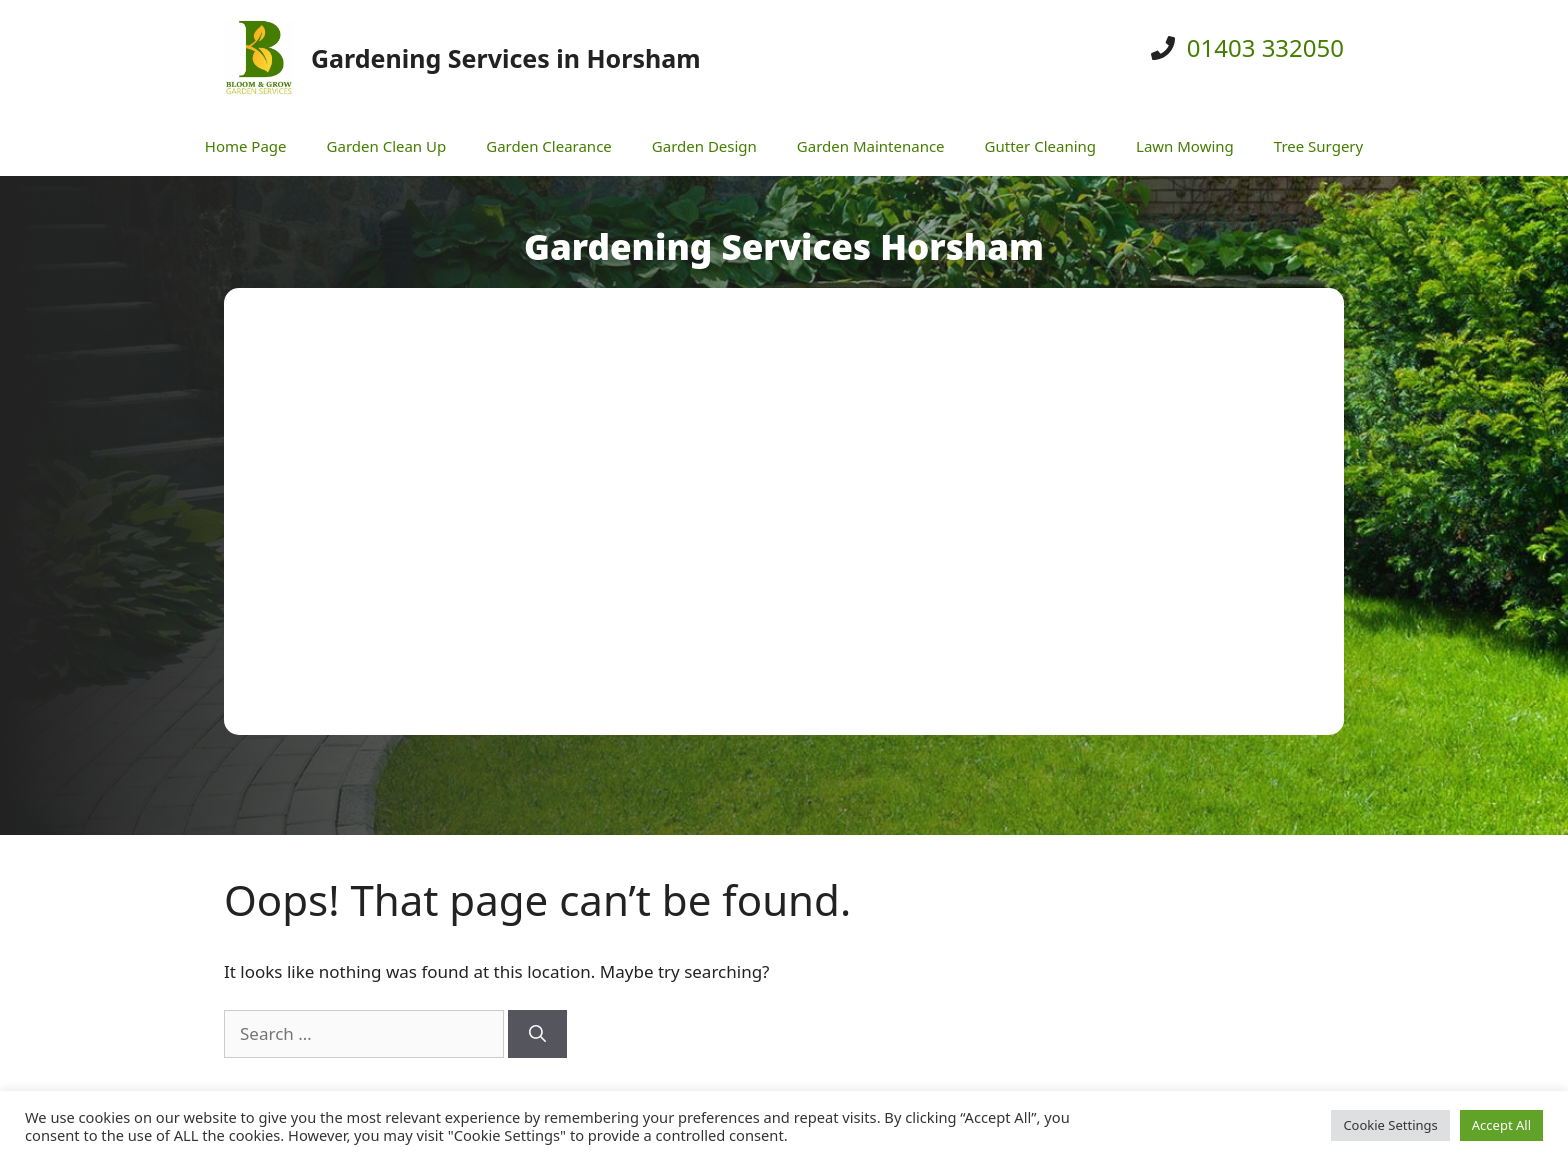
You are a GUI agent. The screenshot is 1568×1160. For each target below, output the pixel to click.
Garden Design (704, 146)
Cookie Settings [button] (1390, 1125)
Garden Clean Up (387, 146)
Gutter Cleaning (1040, 146)
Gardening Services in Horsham (506, 58)
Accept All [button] (1501, 1125)
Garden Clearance (549, 146)
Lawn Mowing (1185, 146)
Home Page (246, 146)
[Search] (537, 1034)
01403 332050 (1265, 47)
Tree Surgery (1318, 146)
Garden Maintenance (871, 146)
